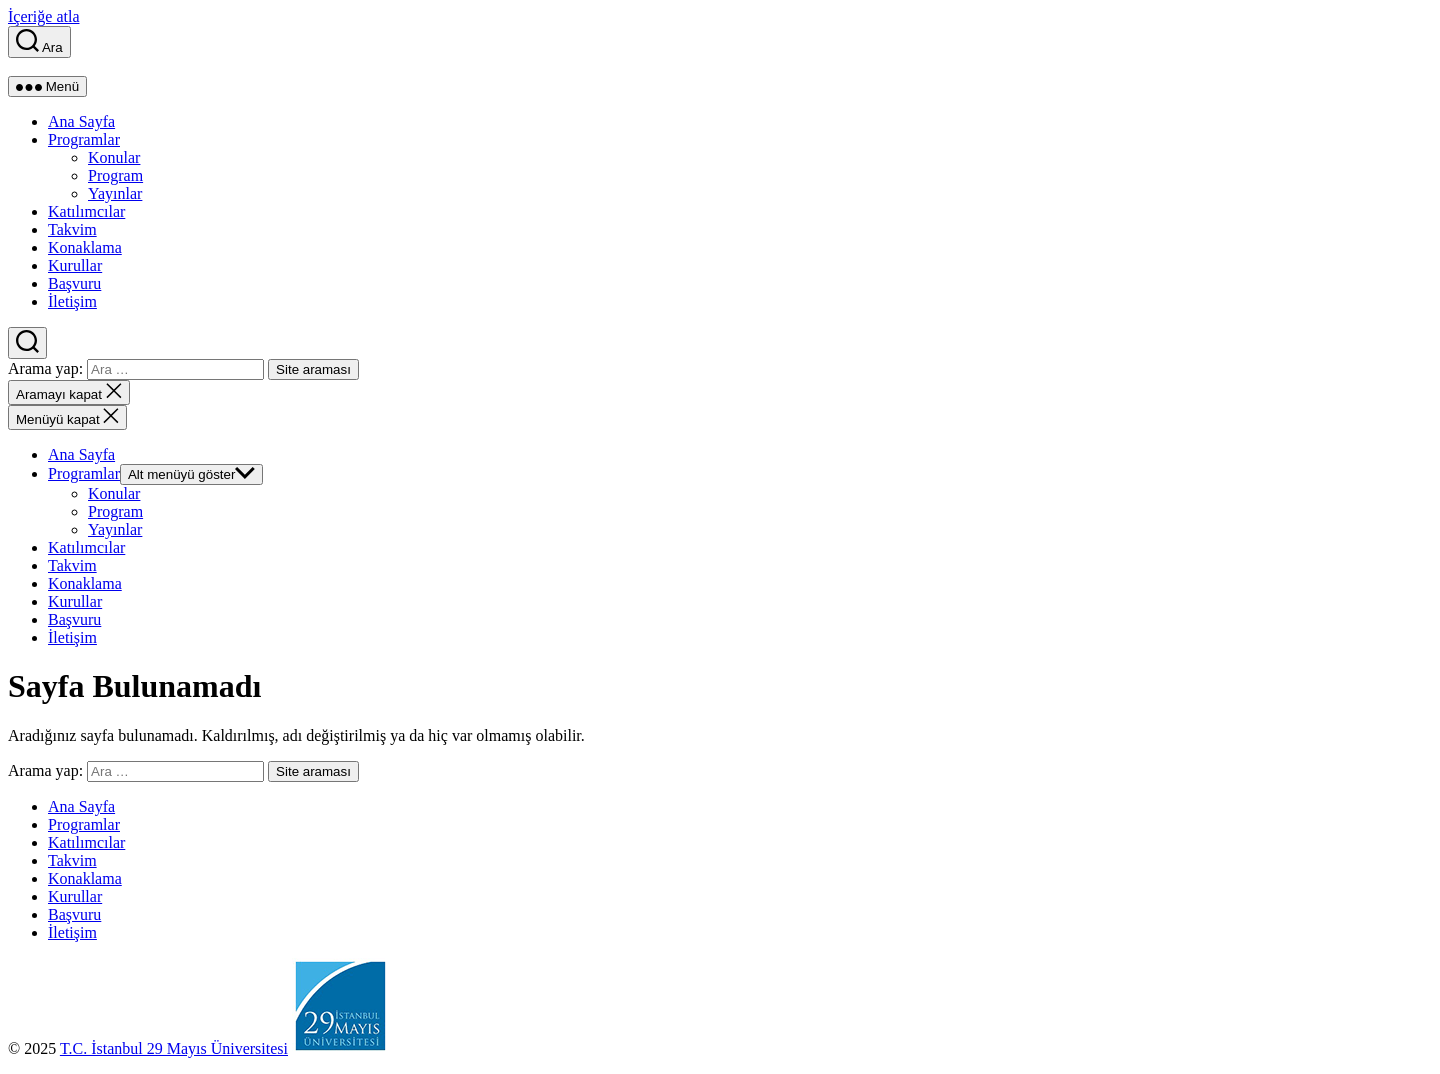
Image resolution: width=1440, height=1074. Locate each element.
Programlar (84, 139)
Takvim (72, 229)
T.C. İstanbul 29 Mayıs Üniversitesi (174, 1048)
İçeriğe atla (44, 16)
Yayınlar (115, 193)
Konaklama (85, 247)
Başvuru (74, 283)
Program (115, 175)
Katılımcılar (86, 211)
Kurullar (75, 265)
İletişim (72, 301)
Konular (114, 157)
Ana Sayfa (81, 121)
